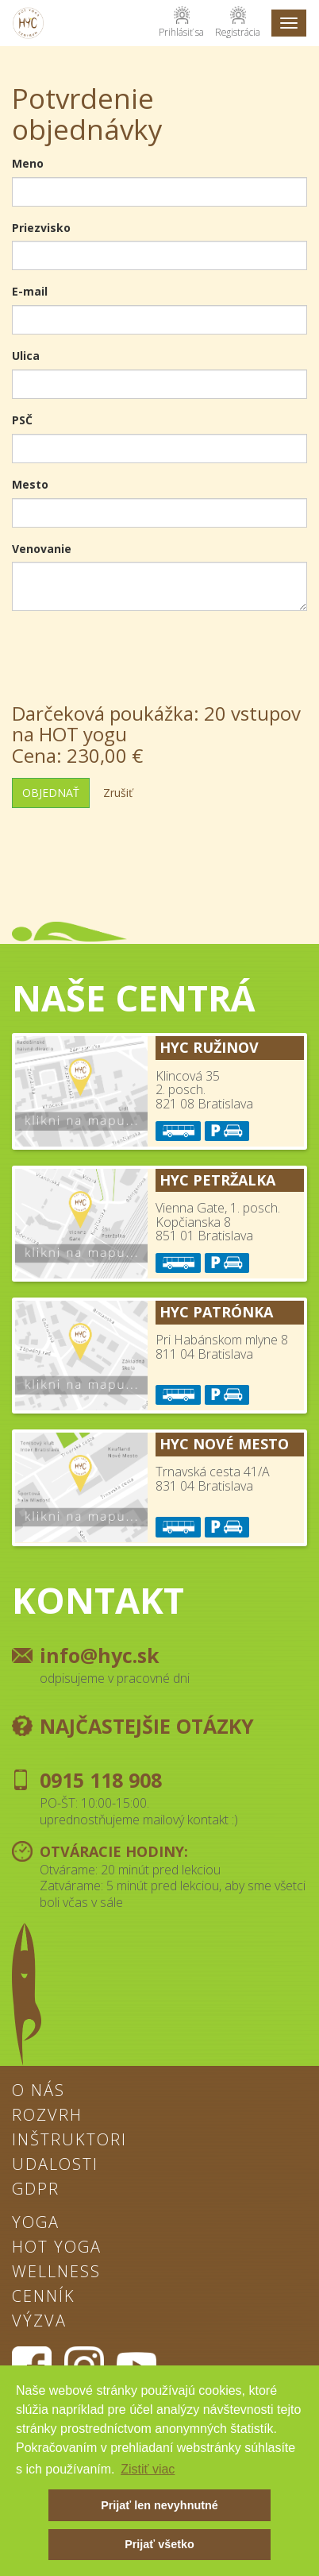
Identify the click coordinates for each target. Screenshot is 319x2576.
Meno (28, 163)
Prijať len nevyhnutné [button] (159, 2505)
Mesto (30, 484)
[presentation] (132, 654)
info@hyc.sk (100, 1655)
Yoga (36, 2223)
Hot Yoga (57, 2247)
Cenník (43, 2297)
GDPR (36, 2189)
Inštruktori (69, 2140)
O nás (38, 2091)
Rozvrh (47, 2115)
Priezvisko (41, 227)
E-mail (30, 291)
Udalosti (55, 2165)
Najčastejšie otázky (147, 1725)
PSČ (22, 419)
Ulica (26, 355)
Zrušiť (118, 792)
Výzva (39, 2321)
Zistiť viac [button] (148, 2469)
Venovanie (41, 548)
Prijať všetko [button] (159, 2544)
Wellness (56, 2272)
